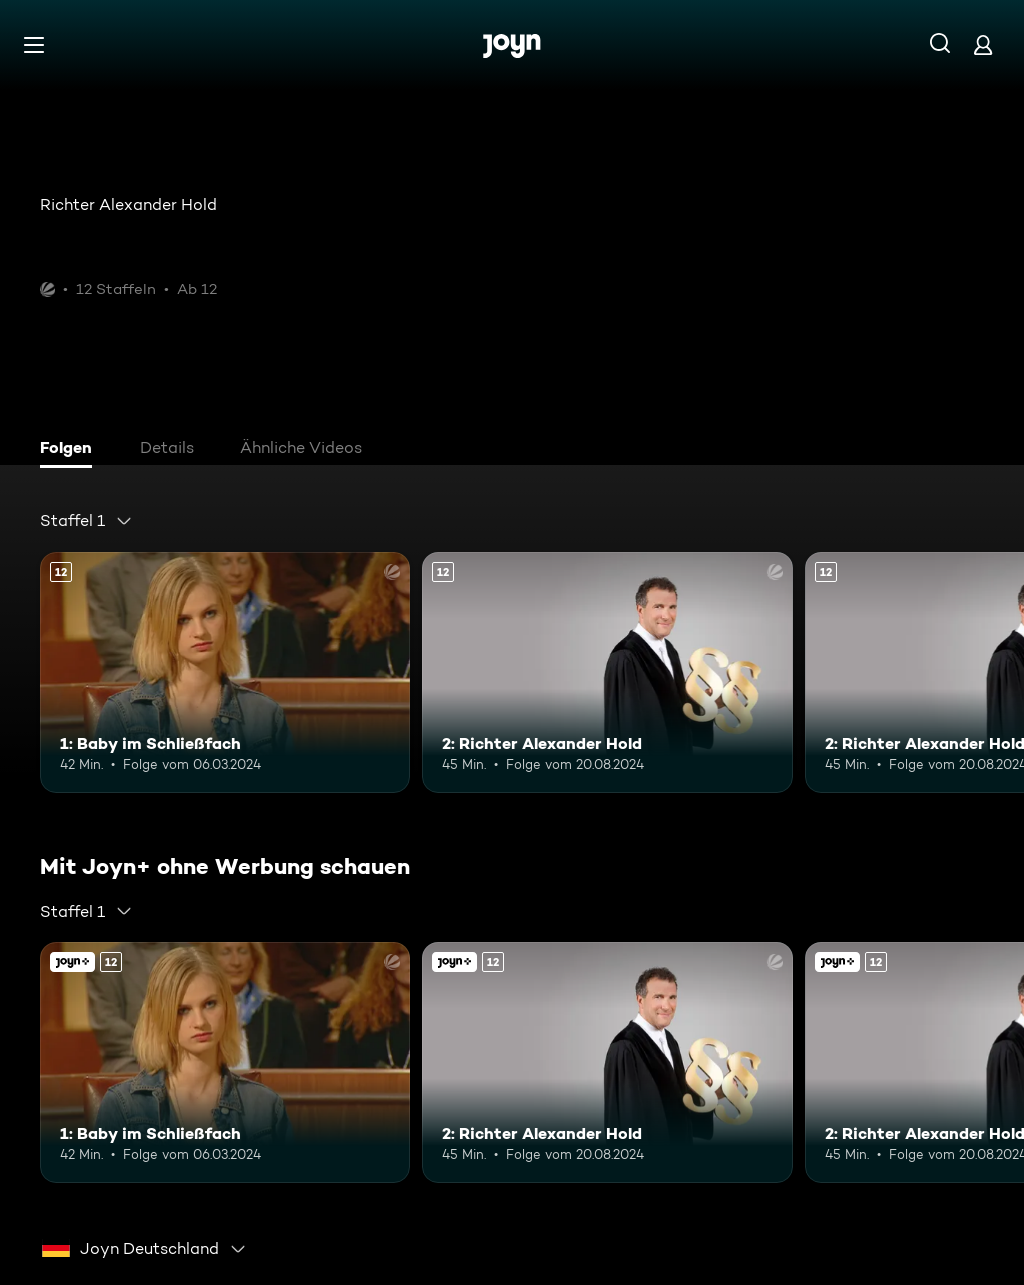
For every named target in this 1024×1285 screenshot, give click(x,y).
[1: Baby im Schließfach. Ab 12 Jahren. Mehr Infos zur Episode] (225, 672)
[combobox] (86, 521)
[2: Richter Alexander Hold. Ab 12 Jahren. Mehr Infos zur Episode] (607, 672)
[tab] (71, 450)
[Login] (983, 44)
